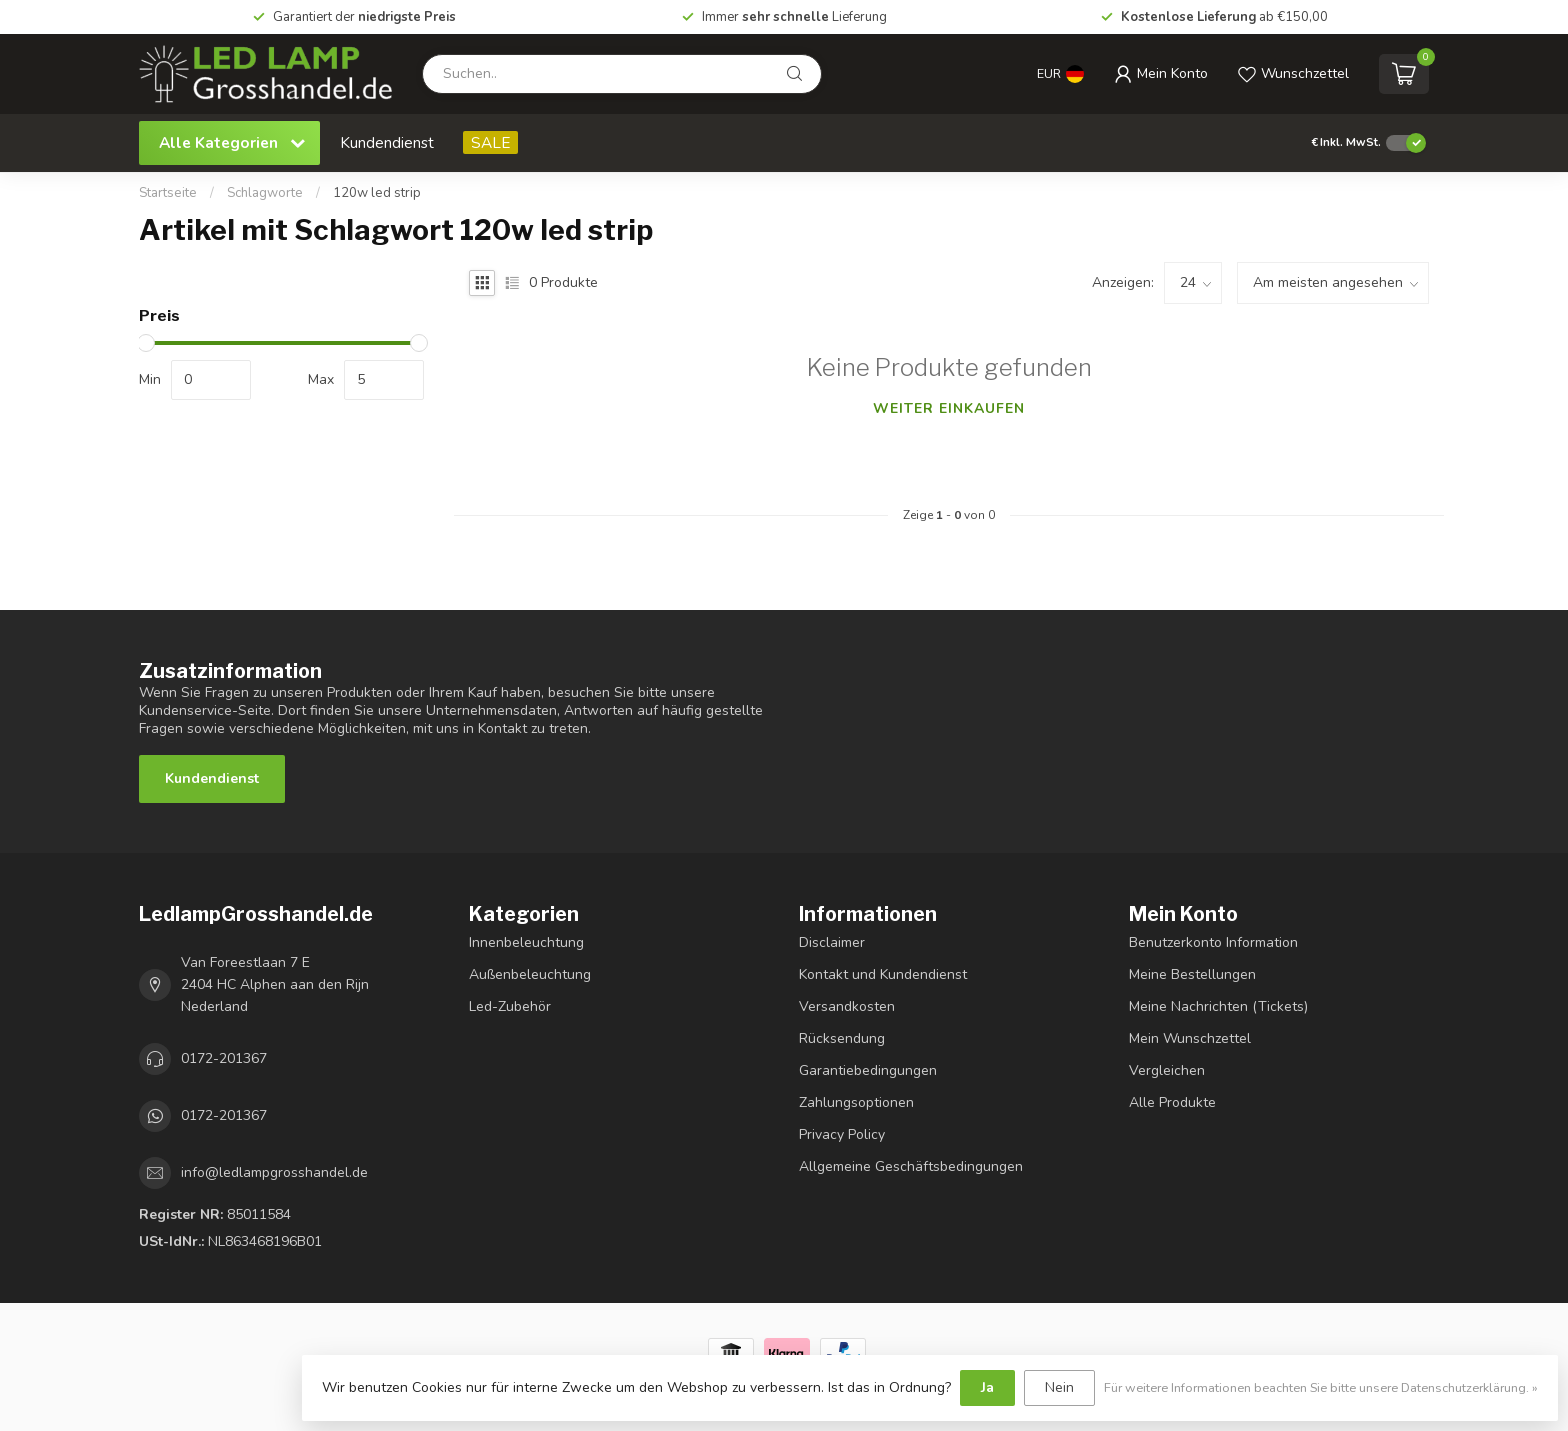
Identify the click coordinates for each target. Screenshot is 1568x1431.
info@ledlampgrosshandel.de (274, 1172)
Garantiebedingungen (868, 1070)
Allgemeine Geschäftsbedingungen (911, 1166)
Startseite (168, 193)
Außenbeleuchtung (530, 974)
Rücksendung (842, 1038)
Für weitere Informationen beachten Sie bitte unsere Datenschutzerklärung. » (1321, 1387)
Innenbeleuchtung (526, 942)
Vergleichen (1167, 1070)
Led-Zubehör (510, 1006)
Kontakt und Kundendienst (883, 974)
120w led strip (377, 193)
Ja (987, 1387)
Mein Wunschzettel (1190, 1038)
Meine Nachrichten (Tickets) (1218, 1006)
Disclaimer (832, 942)
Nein (1059, 1387)
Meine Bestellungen (1192, 974)
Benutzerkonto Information (1213, 942)
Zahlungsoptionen (856, 1102)
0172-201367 (224, 1058)
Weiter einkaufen (949, 408)
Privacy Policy (842, 1134)
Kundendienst (387, 142)
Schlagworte (265, 193)
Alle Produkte (1172, 1102)
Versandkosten (847, 1006)
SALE (490, 142)
